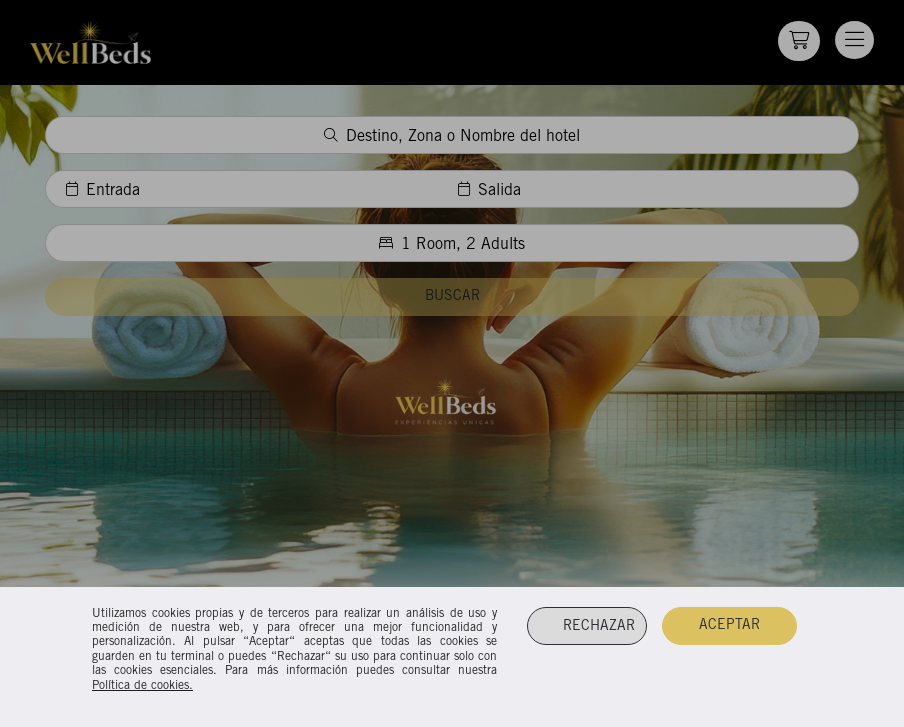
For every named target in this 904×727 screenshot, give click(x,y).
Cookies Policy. (448, 686)
